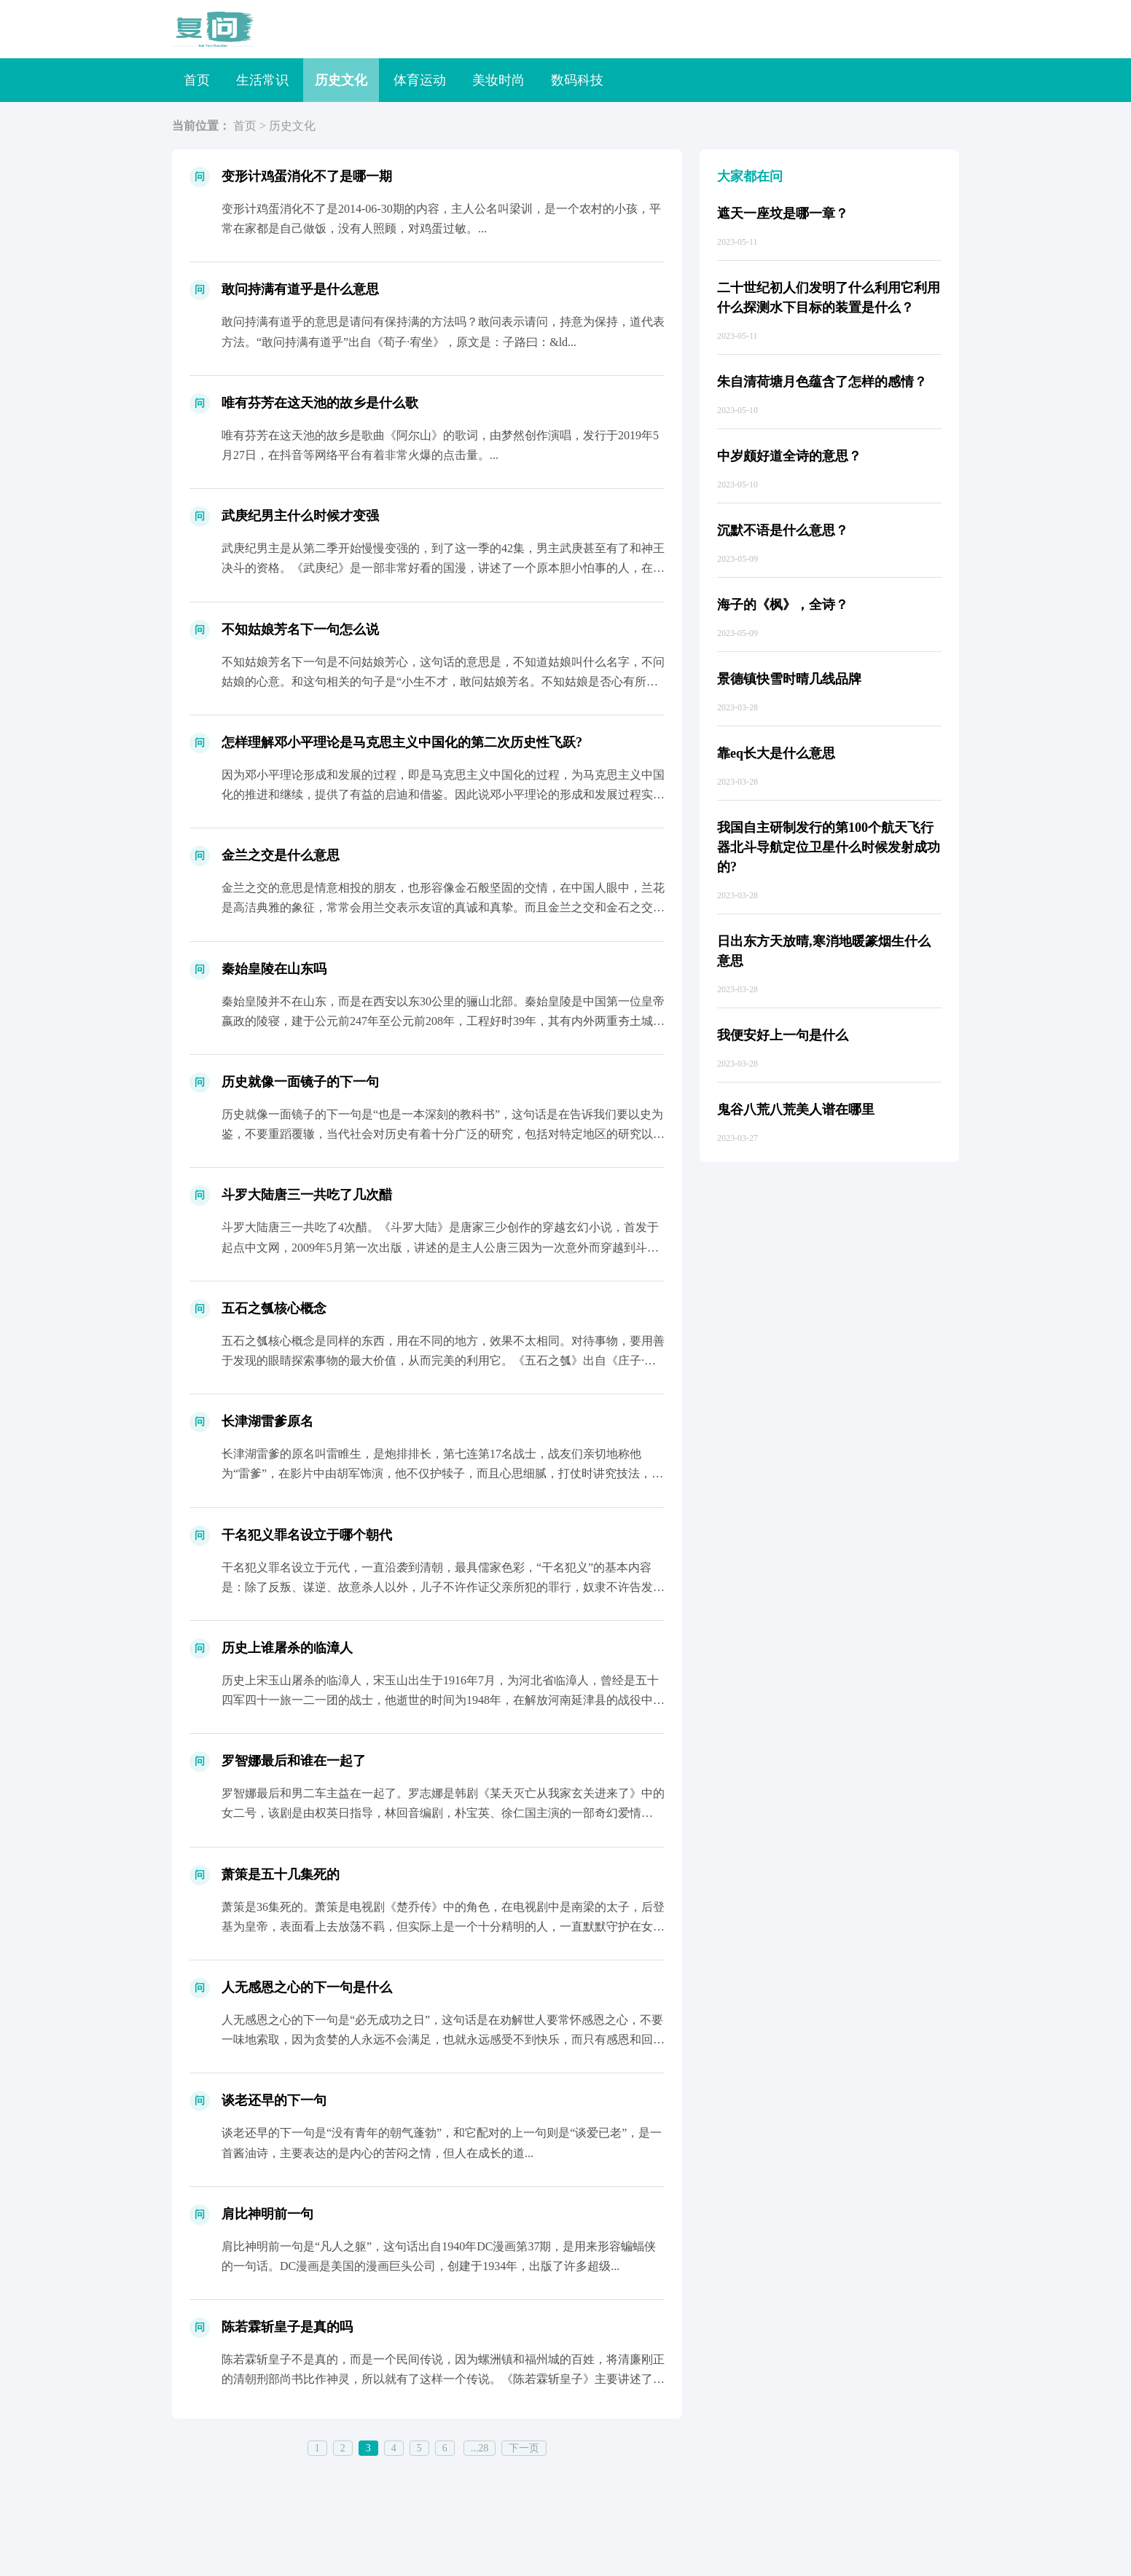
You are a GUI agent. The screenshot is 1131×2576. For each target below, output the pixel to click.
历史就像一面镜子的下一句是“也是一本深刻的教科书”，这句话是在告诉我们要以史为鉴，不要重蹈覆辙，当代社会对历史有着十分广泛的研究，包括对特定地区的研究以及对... (443, 1134)
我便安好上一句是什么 (782, 1035)
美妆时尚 (498, 80)
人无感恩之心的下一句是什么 (307, 1987)
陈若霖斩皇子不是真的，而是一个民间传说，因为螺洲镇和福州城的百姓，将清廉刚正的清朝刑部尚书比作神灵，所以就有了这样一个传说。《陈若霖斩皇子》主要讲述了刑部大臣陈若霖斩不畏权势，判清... (443, 2379)
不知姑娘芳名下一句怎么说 (300, 629)
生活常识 (262, 80)
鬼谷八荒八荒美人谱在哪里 (795, 1109)
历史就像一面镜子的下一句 (300, 1082)
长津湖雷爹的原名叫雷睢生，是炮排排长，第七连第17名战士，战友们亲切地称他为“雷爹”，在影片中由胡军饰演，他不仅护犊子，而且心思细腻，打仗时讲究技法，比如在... (442, 1473)
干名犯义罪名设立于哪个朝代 (307, 1535)
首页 (197, 80)
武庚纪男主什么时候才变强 (300, 515)
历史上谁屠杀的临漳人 (287, 1648)
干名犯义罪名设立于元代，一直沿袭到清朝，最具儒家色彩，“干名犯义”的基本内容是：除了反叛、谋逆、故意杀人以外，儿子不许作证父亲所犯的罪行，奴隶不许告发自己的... (443, 1587)
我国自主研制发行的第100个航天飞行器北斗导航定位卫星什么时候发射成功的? (828, 847)
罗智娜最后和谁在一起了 (294, 1761)
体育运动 (420, 80)
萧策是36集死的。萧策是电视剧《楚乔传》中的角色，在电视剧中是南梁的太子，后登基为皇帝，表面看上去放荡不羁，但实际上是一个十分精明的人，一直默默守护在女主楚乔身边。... (443, 1926)
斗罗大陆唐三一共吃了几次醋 (307, 1194)
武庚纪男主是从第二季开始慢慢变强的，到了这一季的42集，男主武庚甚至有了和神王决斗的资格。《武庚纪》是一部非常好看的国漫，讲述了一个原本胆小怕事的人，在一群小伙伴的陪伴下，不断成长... (443, 568)
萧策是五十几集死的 (281, 1874)
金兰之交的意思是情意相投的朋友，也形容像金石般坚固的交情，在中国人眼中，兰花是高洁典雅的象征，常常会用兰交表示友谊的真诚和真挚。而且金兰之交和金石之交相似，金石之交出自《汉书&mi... (443, 907)
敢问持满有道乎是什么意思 (300, 289)
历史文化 (341, 80)
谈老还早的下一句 (274, 2100)
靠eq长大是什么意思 (776, 753)
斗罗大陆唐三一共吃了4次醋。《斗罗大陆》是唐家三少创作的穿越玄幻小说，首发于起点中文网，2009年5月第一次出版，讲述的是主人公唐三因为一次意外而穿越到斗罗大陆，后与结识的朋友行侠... (440, 1247)
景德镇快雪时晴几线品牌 (789, 679)
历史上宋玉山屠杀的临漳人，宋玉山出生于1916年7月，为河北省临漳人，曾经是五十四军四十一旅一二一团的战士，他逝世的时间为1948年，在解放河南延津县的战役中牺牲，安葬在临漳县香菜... (443, 1700)
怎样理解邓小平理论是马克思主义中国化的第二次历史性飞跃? (402, 742)
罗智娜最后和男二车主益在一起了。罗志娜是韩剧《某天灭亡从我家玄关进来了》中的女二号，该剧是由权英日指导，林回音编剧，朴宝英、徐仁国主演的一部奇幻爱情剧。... (443, 1813)
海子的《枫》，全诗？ (782, 604)
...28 (480, 2448)
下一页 (524, 2448)
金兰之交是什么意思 (281, 855)
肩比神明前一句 (267, 2214)
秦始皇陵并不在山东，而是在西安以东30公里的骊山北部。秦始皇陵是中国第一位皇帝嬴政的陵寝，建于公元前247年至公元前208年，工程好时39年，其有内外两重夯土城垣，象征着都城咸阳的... (443, 1021)
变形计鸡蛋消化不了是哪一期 (307, 176)
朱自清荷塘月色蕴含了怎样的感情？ (822, 381)
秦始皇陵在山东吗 (274, 969)
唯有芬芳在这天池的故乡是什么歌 (320, 403)
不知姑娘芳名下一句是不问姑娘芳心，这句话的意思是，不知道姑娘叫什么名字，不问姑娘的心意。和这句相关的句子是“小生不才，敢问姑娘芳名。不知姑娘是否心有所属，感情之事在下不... (443, 681)
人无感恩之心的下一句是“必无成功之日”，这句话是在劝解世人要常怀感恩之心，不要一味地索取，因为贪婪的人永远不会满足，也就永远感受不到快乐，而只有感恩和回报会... (443, 2039)
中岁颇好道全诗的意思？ (789, 456)
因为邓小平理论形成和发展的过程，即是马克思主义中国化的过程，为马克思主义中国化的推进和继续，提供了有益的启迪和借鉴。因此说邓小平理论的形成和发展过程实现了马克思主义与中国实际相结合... (443, 794)
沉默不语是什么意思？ (782, 530)
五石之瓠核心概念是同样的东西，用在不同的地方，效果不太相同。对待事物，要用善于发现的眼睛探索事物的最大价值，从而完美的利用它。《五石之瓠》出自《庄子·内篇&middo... (443, 1360)
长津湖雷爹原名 (267, 1421)
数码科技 (577, 80)
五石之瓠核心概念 (274, 1308)
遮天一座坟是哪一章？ (782, 213)
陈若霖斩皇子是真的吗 (287, 2327)
